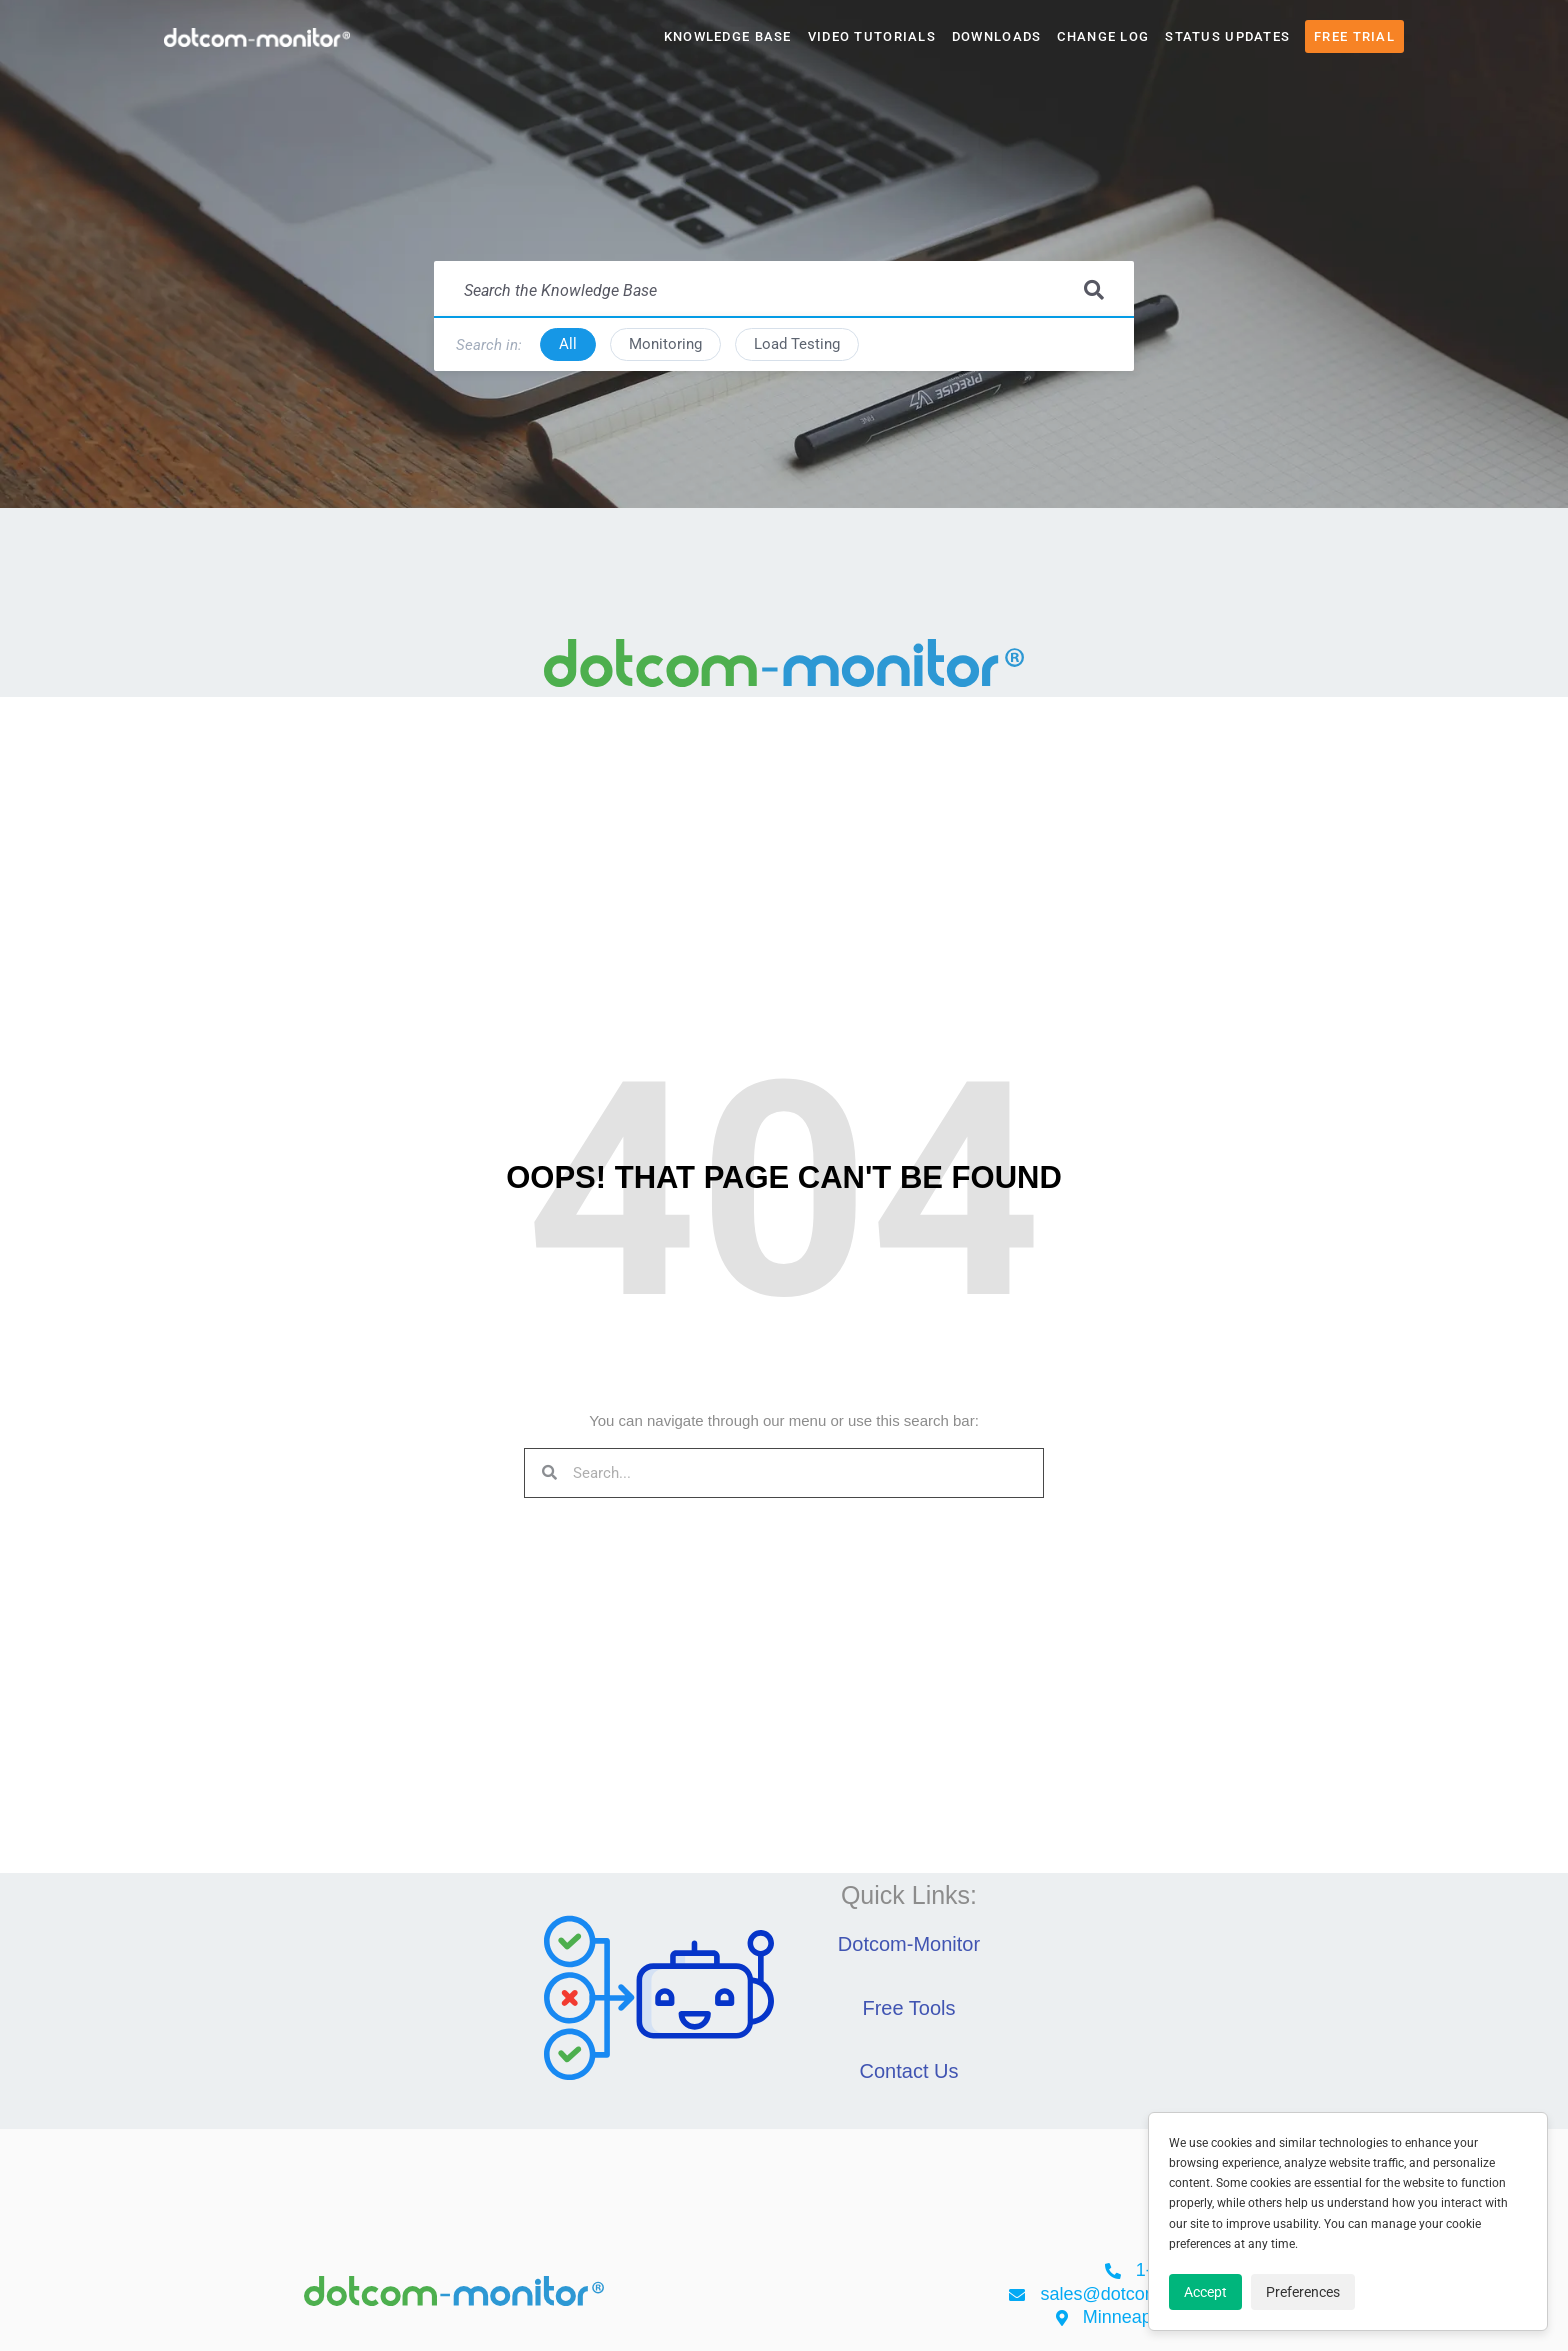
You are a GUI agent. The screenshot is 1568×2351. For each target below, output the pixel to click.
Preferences (1303, 2292)
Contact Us (909, 2071)
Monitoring (665, 344)
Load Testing (797, 344)
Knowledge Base (728, 36)
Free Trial (1354, 36)
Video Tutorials (872, 36)
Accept (1205, 2292)
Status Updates (1227, 36)
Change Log (1103, 36)
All (568, 344)
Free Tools (908, 2008)
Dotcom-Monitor (909, 1944)
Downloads (997, 36)
